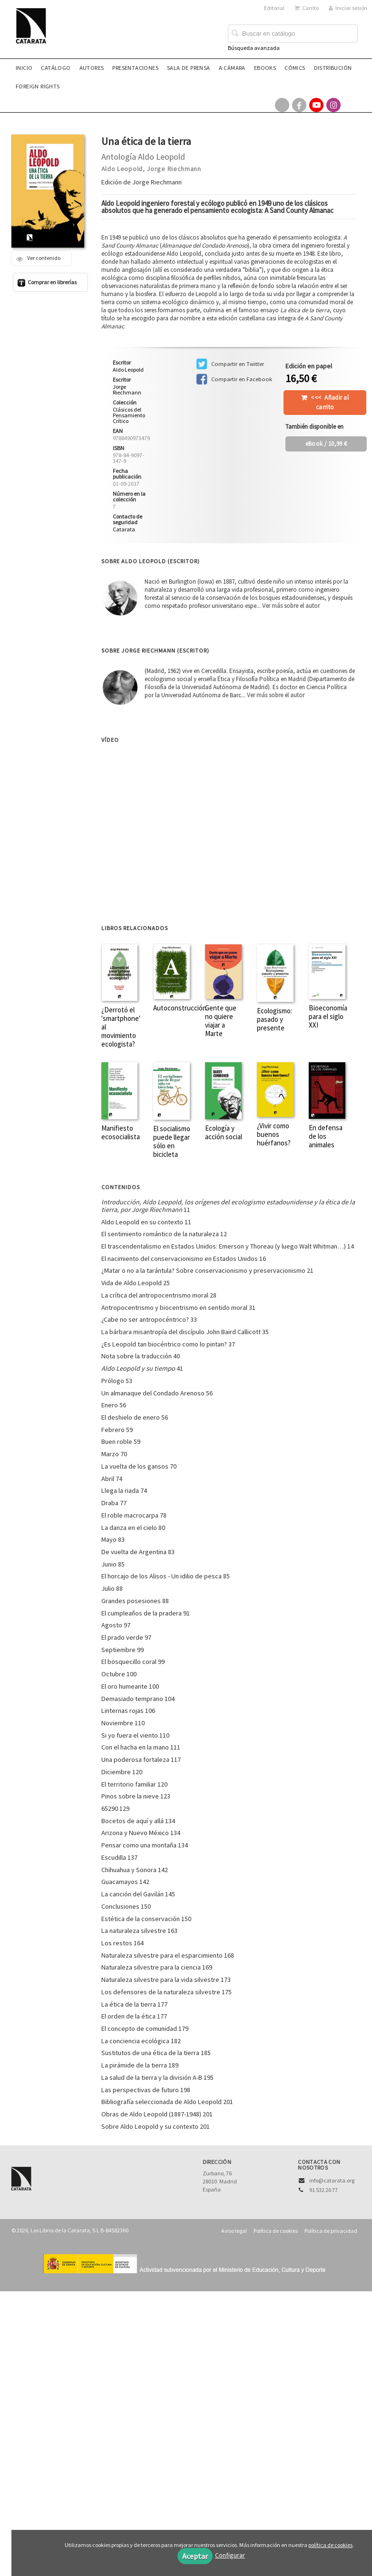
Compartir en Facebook (234, 379)
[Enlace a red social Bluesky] (350, 105)
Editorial (274, 7)
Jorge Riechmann (174, 168)
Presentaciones (135, 67)
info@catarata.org (331, 2180)
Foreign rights (38, 86)
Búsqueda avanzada (254, 47)
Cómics (294, 67)
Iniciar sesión (348, 7)
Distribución (333, 67)
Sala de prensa (188, 67)
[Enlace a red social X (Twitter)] (282, 105)
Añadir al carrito (330, 402)
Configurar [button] (230, 2555)
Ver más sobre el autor (291, 606)
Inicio (24, 67)
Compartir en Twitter (230, 364)
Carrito (306, 7)
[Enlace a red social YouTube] (316, 105)
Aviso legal (234, 2230)
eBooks (265, 67)
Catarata (124, 529)
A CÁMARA (232, 67)
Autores (91, 67)
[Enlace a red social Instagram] (333, 105)
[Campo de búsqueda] (293, 34)
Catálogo (55, 67)
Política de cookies (276, 2230)
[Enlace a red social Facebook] (299, 105)
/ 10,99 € (326, 444)
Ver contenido (38, 258)
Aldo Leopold (122, 168)
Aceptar (195, 2556)
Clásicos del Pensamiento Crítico (129, 415)
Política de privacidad (330, 2230)
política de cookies (330, 2544)
